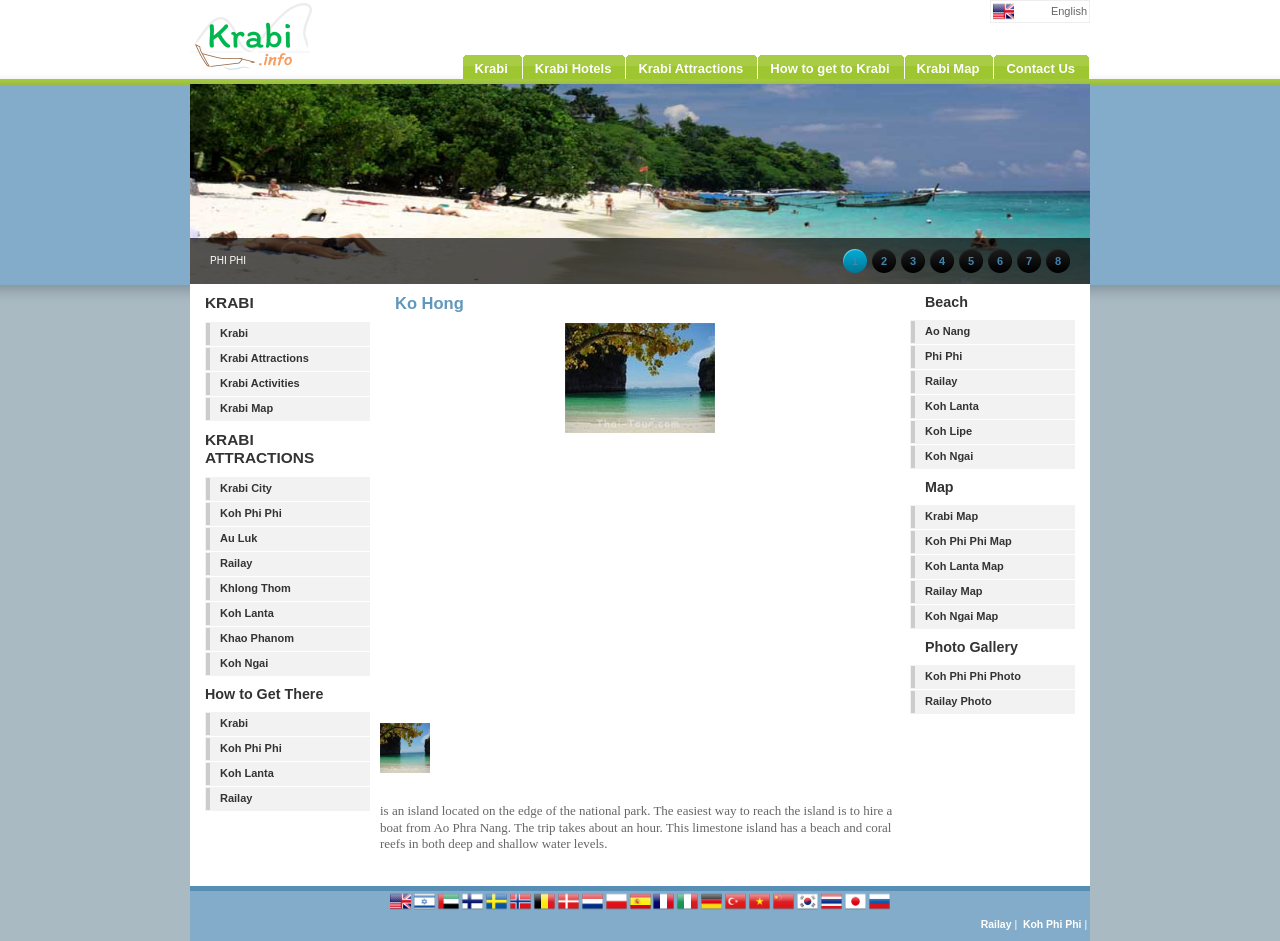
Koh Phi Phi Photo (973, 676)
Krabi (234, 333)
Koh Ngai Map (961, 616)
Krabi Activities (260, 383)
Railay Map (953, 591)
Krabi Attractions (264, 358)
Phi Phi (943, 356)
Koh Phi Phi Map (968, 541)
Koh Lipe (948, 431)
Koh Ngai (244, 663)
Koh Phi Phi (251, 513)
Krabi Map (246, 408)
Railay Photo (958, 701)
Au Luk (238, 538)
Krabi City (246, 488)
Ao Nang (947, 331)
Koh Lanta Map (964, 566)
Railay (236, 563)
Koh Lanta (247, 613)
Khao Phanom (257, 638)
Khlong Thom (255, 588)
